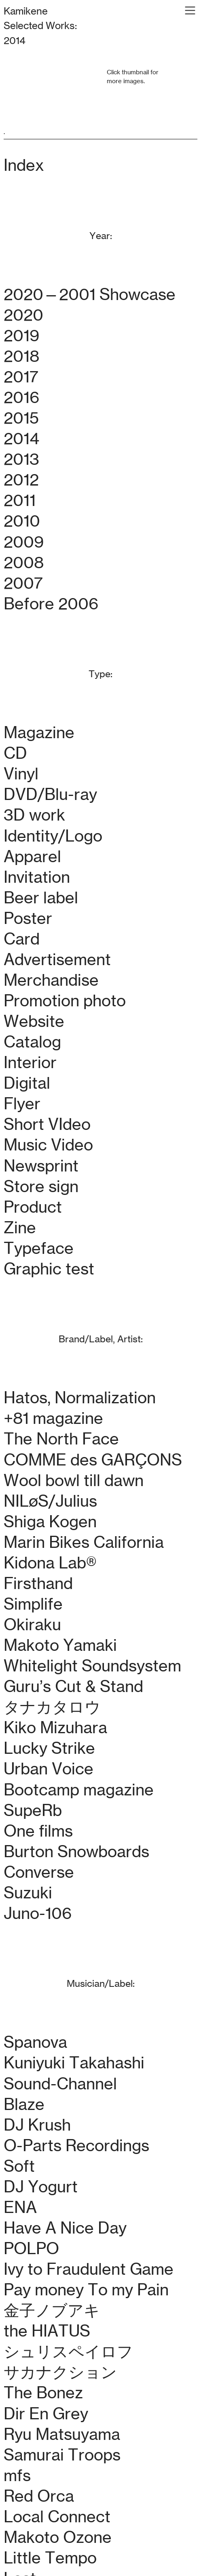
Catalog (32, 1042)
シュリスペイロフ (68, 2351)
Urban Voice (48, 1768)
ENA (20, 2207)
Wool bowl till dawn (74, 1480)
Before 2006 (51, 603)
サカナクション (60, 2372)
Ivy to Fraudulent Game (88, 2269)
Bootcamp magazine (79, 1789)
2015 (21, 418)
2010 (22, 521)
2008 (24, 562)
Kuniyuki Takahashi (74, 2062)
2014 (21, 438)
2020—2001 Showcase (90, 294)
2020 (23, 315)
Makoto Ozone (58, 2537)
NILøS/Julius (50, 1501)
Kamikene (26, 11)
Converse (39, 1872)
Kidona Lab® (50, 1562)
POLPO (31, 2248)
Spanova (35, 2042)
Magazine (39, 732)
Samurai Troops (62, 2455)
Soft (19, 2166)
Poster (28, 918)
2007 (23, 583)
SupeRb (33, 1810)
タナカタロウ (52, 1707)
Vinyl (21, 773)
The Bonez (43, 2392)
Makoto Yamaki (60, 1645)
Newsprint (41, 1166)
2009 (24, 542)
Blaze (24, 2104)
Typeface (39, 1248)
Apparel (32, 856)
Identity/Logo (53, 836)
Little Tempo (50, 2558)
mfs (17, 2475)
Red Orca (39, 2496)
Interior (30, 1062)
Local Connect (57, 2516)
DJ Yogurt (41, 2186)
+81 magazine (53, 1418)
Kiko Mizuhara (55, 1727)
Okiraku (32, 1624)
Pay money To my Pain (86, 2289)
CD (15, 753)
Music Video (48, 1145)
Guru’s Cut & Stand (73, 1686)
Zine (20, 1227)
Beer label (41, 897)
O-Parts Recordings (76, 2145)
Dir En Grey (46, 2413)
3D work (34, 815)
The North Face (61, 1439)
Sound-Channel (60, 2083)
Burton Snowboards (76, 1851)
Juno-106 (38, 1913)
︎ (190, 10)
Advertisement (57, 959)
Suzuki (28, 1892)
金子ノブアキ (52, 2310)
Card (22, 939)
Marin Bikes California (84, 1542)
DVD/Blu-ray (50, 794)
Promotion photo (65, 1000)
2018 (21, 356)
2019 (21, 335)
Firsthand (38, 1583)
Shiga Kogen (50, 1521)
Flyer (22, 1103)
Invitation (37, 877)
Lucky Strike (49, 1748)
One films (38, 1831)
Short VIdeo (47, 1124)
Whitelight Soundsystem (92, 1665)
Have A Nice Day (65, 2228)
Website (34, 1021)
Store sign (41, 1186)
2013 (21, 459)
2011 (20, 500)
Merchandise (51, 980)
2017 (21, 376)
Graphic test (49, 1269)
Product (33, 1207)
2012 (21, 479)
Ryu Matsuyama (62, 2434)
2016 (21, 397)
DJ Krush (37, 2125)
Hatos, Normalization (80, 1397)
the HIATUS (47, 2331)
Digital (27, 1083)
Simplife (33, 1604)
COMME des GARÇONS (93, 1460)
